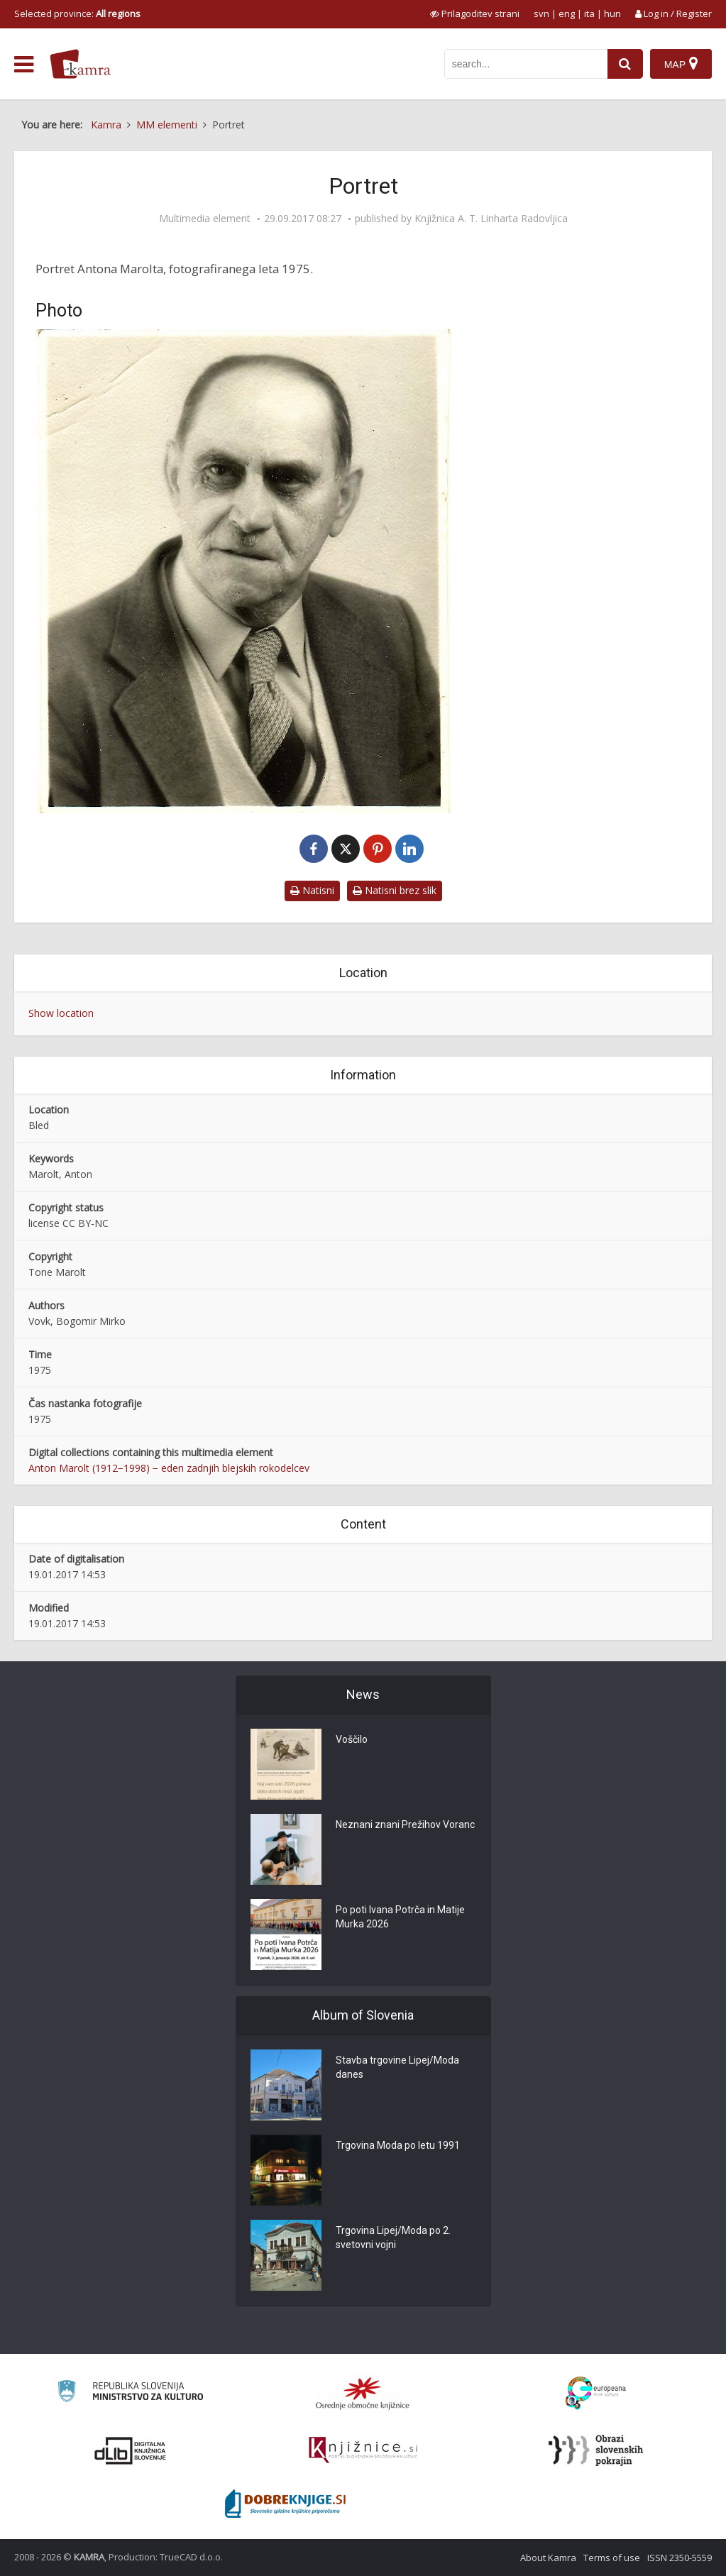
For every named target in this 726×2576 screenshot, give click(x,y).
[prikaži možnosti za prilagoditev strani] (474, 13)
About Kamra (548, 2557)
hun (612, 13)
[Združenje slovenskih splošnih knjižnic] (363, 2450)
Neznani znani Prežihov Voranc (405, 1824)
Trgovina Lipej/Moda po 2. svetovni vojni (393, 2237)
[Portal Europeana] (596, 2393)
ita (589, 13)
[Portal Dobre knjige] (285, 2503)
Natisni (312, 890)
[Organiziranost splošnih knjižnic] (362, 2393)
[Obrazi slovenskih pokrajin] (595, 2450)
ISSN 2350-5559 (679, 2557)
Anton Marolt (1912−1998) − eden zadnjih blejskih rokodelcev (168, 1468)
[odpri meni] (23, 64)
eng (567, 13)
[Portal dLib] (131, 2450)
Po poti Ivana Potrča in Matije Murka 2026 (400, 1917)
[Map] (681, 64)
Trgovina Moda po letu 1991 (398, 2145)
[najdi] (625, 64)
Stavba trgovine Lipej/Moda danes (397, 2067)
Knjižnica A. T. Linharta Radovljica (491, 218)
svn (541, 13)
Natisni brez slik (394, 890)
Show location (61, 1013)
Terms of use (611, 2557)
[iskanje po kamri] (525, 64)
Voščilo (352, 1739)
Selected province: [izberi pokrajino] (77, 13)
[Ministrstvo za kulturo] (130, 2393)
